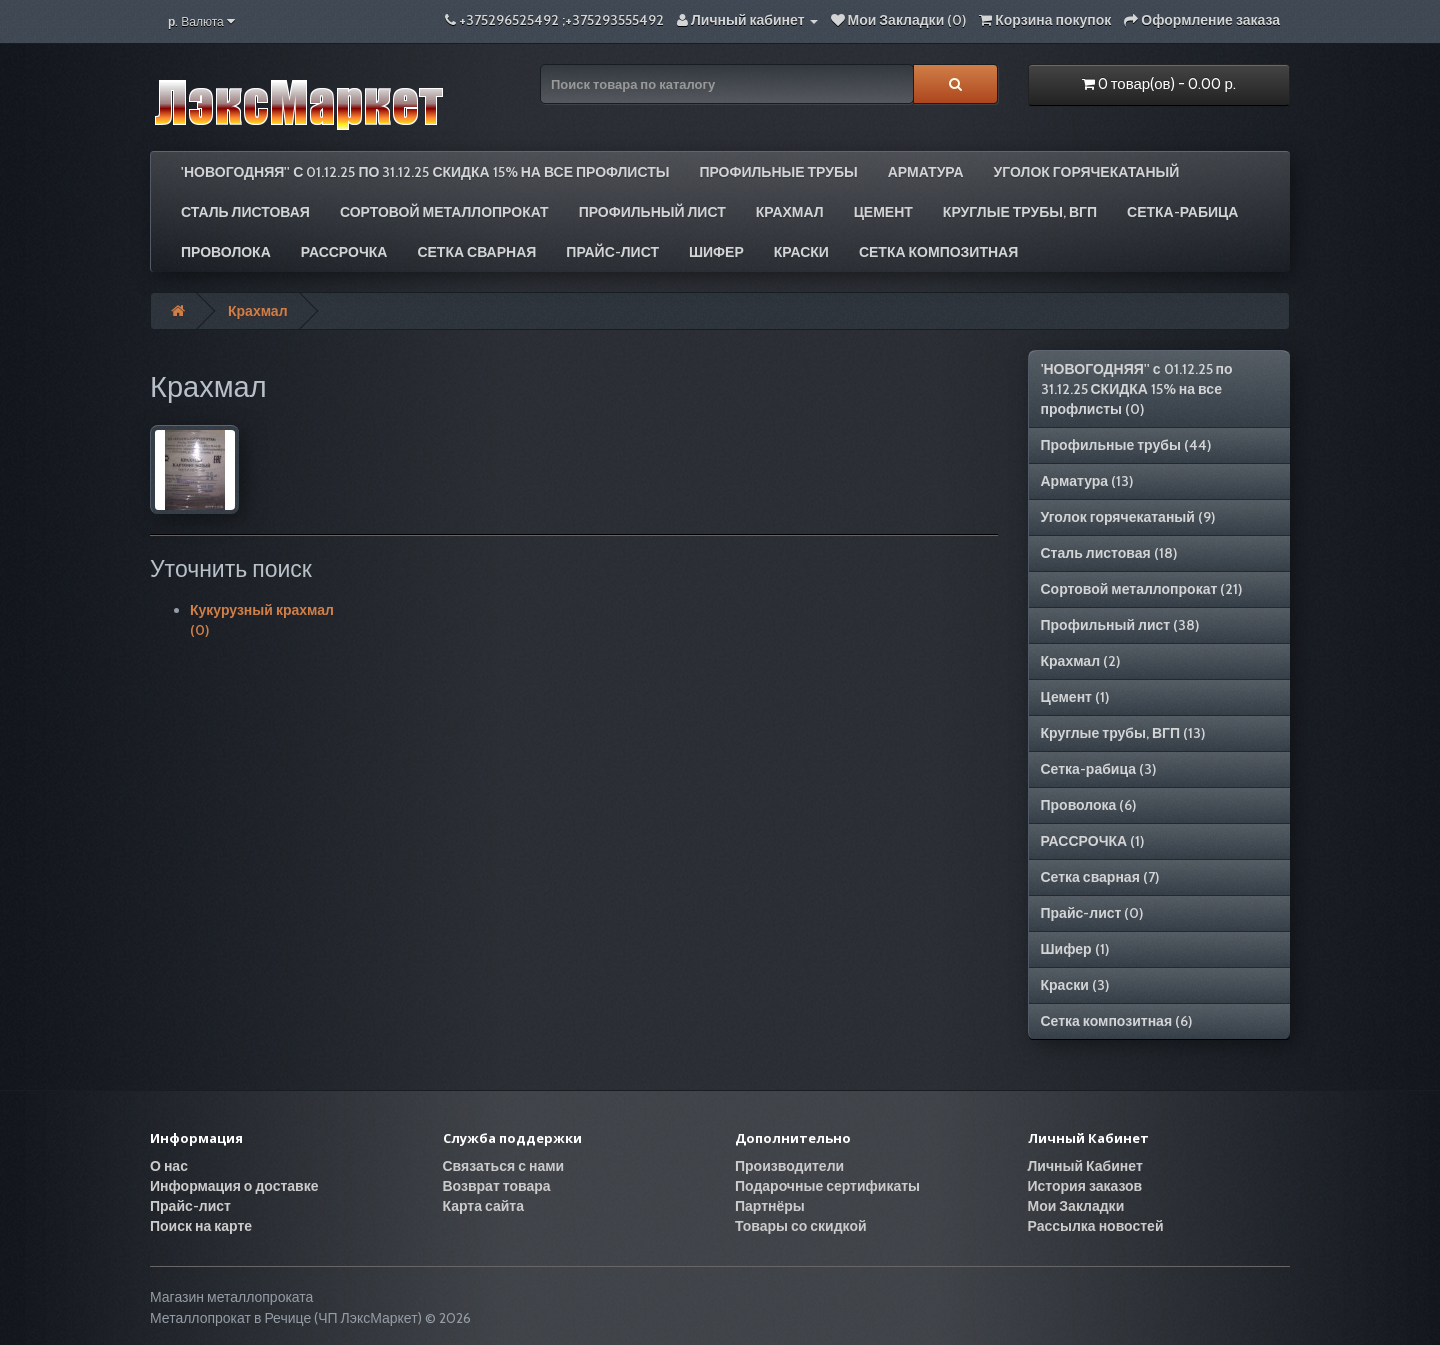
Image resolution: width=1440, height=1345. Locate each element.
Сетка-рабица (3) (1099, 769)
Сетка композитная (938, 252)
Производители (789, 1166)
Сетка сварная (476, 252)
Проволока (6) (1089, 805)
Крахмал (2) (1081, 661)
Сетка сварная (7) (1100, 877)
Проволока (226, 252)
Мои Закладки (1076, 1206)
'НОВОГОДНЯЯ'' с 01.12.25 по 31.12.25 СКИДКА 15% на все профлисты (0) (1137, 389)
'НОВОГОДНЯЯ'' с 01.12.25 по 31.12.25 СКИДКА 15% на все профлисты (425, 172)
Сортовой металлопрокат (444, 212)
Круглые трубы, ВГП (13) (1123, 733)
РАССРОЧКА (344, 252)
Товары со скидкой (801, 1226)
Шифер (716, 252)
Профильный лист (652, 212)
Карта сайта (484, 1206)
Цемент (883, 212)
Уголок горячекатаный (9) (1128, 517)
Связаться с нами (504, 1166)
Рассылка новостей (1096, 1226)
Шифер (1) (1075, 949)
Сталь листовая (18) (1109, 553)
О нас (169, 1166)
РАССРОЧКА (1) (1093, 841)
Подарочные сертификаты (827, 1186)
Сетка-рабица (1182, 212)
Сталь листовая (245, 212)
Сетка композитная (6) (1117, 1021)
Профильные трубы (778, 172)
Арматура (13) (1087, 481)
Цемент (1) (1075, 697)
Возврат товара (497, 1186)
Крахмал (790, 212)
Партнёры (770, 1206)
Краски (801, 252)
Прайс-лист (612, 252)
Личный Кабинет (1085, 1166)
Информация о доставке (234, 1186)
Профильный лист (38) (1120, 625)
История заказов (1085, 1186)
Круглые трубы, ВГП (1020, 212)
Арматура (926, 172)
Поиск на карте (201, 1226)
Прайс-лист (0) (1092, 913)
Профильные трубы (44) (1126, 445)
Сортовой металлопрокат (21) (1142, 589)
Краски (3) (1075, 985)
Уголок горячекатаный (1087, 172)
